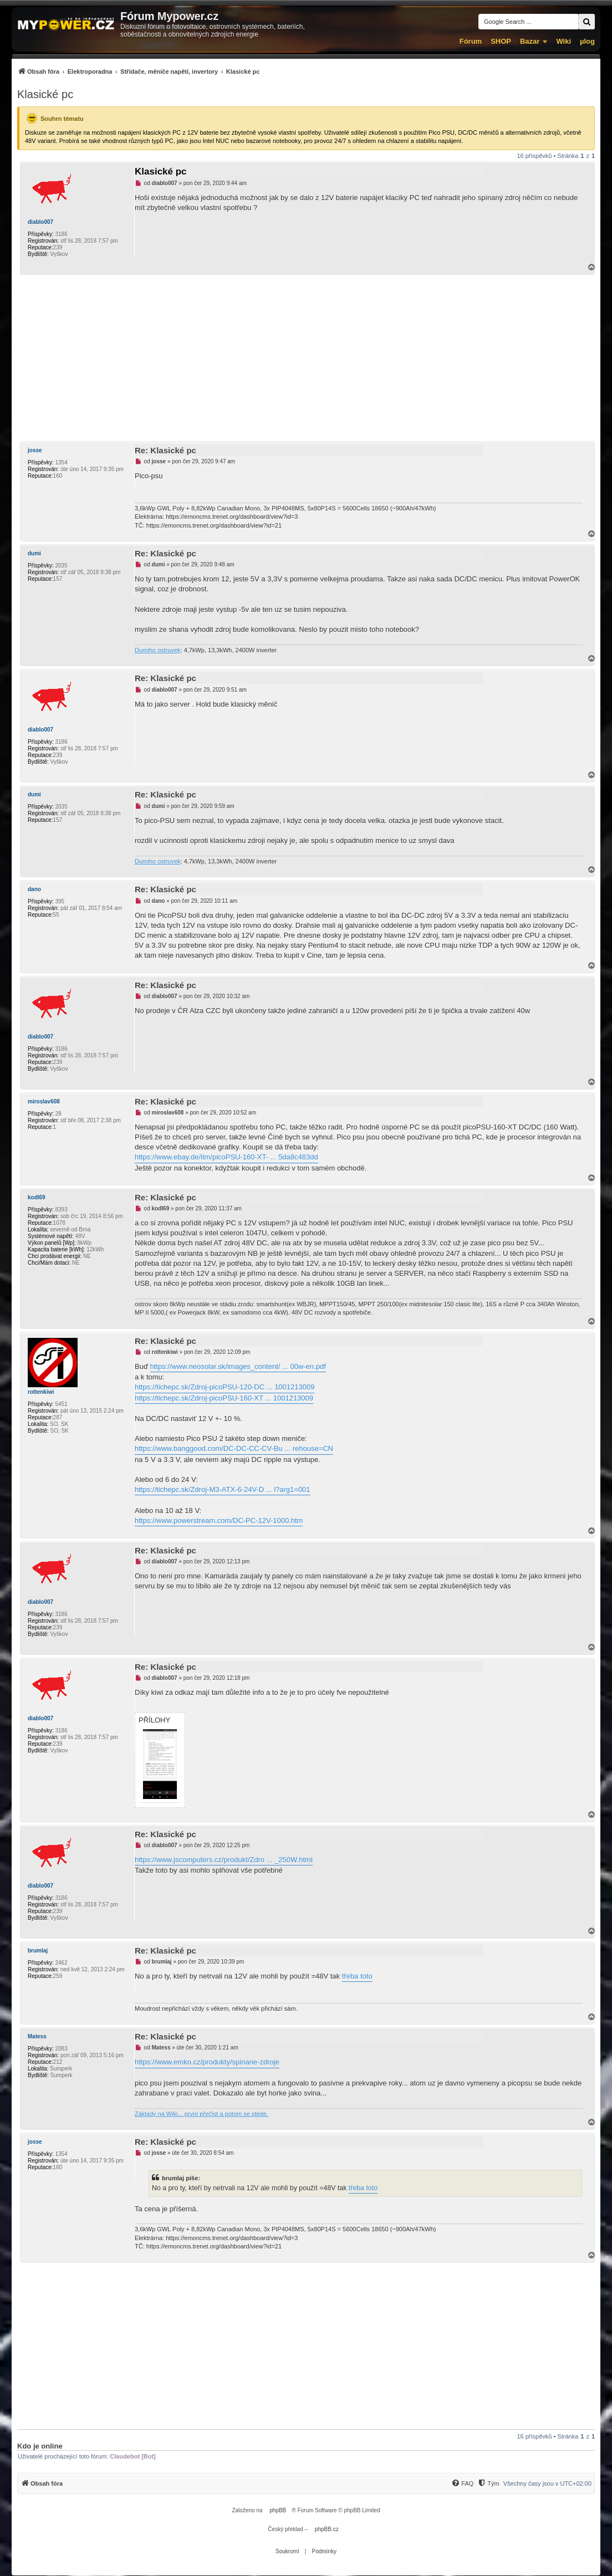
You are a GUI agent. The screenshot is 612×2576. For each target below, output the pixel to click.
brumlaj (38, 1951)
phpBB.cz (327, 2529)
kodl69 (36, 1197)
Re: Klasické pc (165, 450)
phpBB (277, 2510)
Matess (37, 2036)
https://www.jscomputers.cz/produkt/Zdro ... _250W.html (224, 1860)
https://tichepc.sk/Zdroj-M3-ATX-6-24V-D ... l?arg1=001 (222, 1489)
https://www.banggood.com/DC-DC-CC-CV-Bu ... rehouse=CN (234, 1448)
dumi (34, 553)
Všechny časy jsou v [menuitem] (547, 2483)
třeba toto (357, 1976)
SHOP (501, 41)
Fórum (471, 41)
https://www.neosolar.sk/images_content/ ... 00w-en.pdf (238, 1366)
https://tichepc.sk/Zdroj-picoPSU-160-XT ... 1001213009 (224, 1398)
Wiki (563, 41)
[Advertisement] (306, 358)
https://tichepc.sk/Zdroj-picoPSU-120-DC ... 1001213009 (224, 1387)
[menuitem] (138, 71)
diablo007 (40, 222)
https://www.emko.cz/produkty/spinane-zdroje (207, 2062)
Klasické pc (45, 94)
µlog (587, 41)
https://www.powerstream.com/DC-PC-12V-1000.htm (219, 1520)
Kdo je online (40, 2446)
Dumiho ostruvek (158, 650)
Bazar (529, 41)
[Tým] (488, 2483)
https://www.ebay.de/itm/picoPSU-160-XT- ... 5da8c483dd (226, 1157)
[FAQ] (462, 2483)
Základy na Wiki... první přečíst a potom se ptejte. (201, 2113)
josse (35, 450)
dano (34, 889)
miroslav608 (44, 1101)
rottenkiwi (41, 1392)
